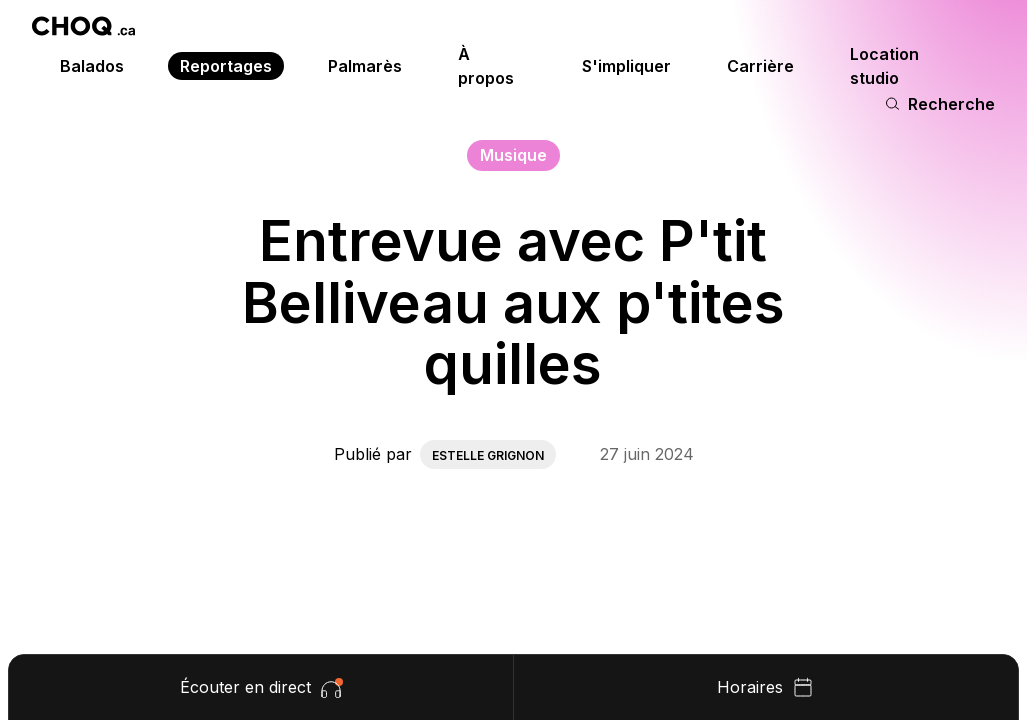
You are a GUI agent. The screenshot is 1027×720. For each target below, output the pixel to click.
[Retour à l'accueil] (83, 26)
